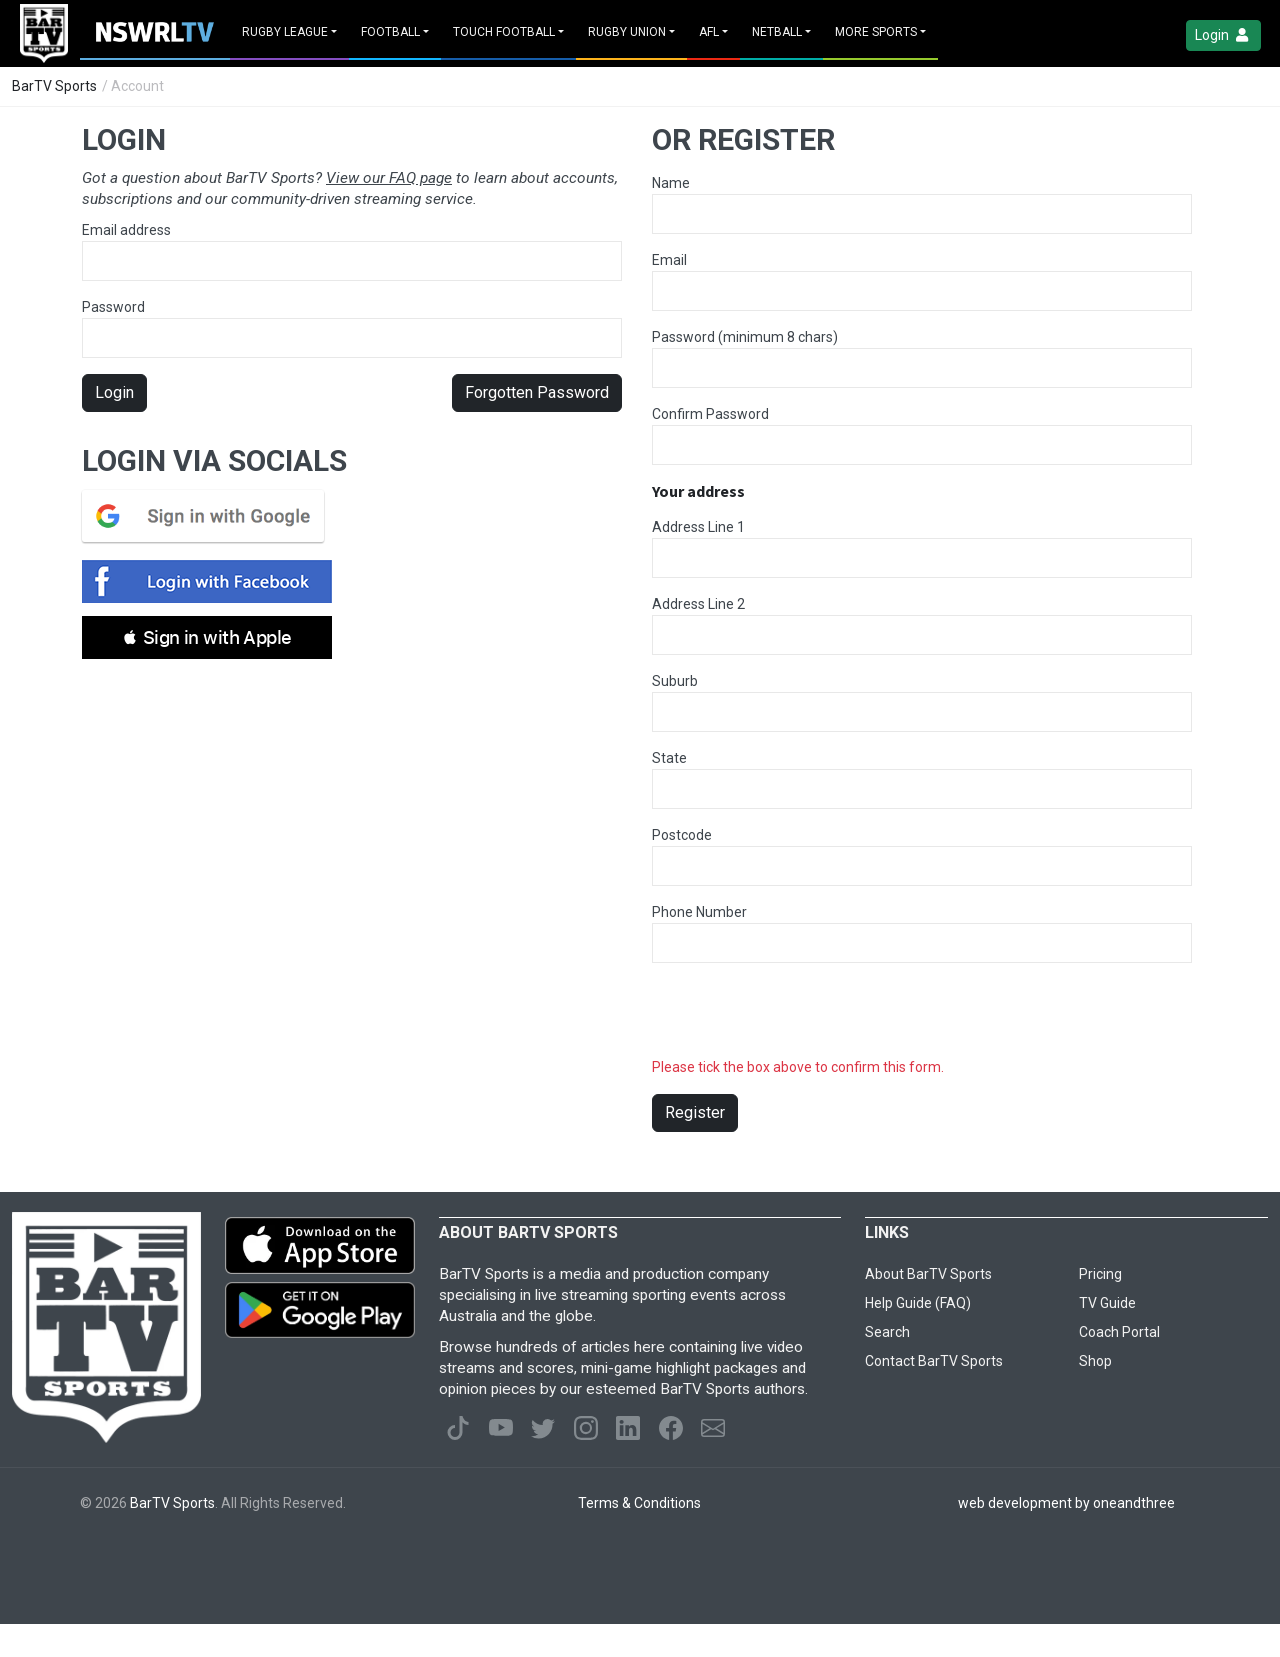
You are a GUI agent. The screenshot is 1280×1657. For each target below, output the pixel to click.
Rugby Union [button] (627, 32)
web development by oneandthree (1066, 1503)
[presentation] (804, 1018)
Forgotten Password (537, 392)
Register (695, 1112)
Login (1223, 35)
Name (671, 183)
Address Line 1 (698, 527)
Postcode (682, 835)
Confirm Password (710, 414)
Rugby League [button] (285, 32)
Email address (352, 251)
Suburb (675, 681)
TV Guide (1107, 1303)
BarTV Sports (54, 86)
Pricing (1100, 1274)
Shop (1095, 1361)
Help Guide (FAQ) (918, 1303)
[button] (207, 637)
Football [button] (390, 32)
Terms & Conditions (639, 1503)
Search (887, 1332)
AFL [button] (709, 32)
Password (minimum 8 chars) (745, 337)
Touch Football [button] (504, 32)
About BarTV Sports (928, 1274)
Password (352, 328)
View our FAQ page (389, 178)
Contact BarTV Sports (934, 1361)
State (669, 758)
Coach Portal (1119, 1332)
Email (669, 260)
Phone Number (699, 912)
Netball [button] (777, 32)
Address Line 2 (698, 604)
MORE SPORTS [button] (876, 32)
